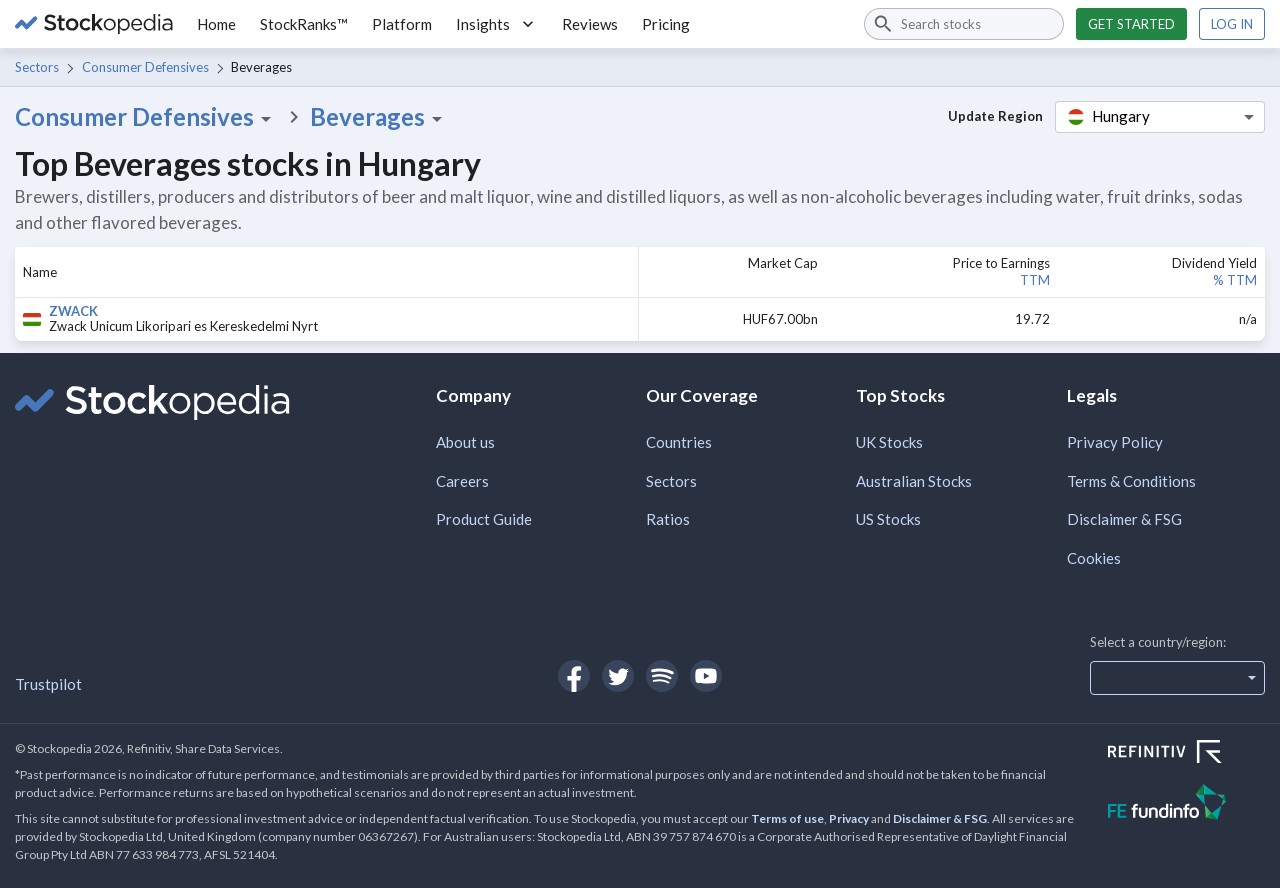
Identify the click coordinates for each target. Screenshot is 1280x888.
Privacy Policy (1115, 442)
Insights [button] (497, 24)
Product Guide (484, 519)
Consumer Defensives (145, 67)
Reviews (590, 24)
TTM (1035, 280)
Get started (1131, 24)
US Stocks (888, 519)
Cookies (1094, 558)
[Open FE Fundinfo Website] (1186, 804)
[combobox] (964, 24)
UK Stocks (889, 442)
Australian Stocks (914, 481)
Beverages (379, 117)
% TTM (1235, 280)
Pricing (666, 24)
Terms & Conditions (1131, 481)
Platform (402, 24)
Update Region (995, 116)
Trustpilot (48, 684)
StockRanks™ (304, 24)
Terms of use (787, 818)
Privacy (849, 818)
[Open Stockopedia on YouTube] (706, 676)
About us (465, 442)
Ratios (668, 519)
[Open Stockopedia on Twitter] (618, 676)
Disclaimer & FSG (1124, 519)
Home (216, 24)
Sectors (37, 67)
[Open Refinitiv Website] (1186, 754)
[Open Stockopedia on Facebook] (574, 676)
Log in (1232, 24)
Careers (462, 481)
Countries (679, 442)
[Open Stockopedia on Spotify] (662, 676)
